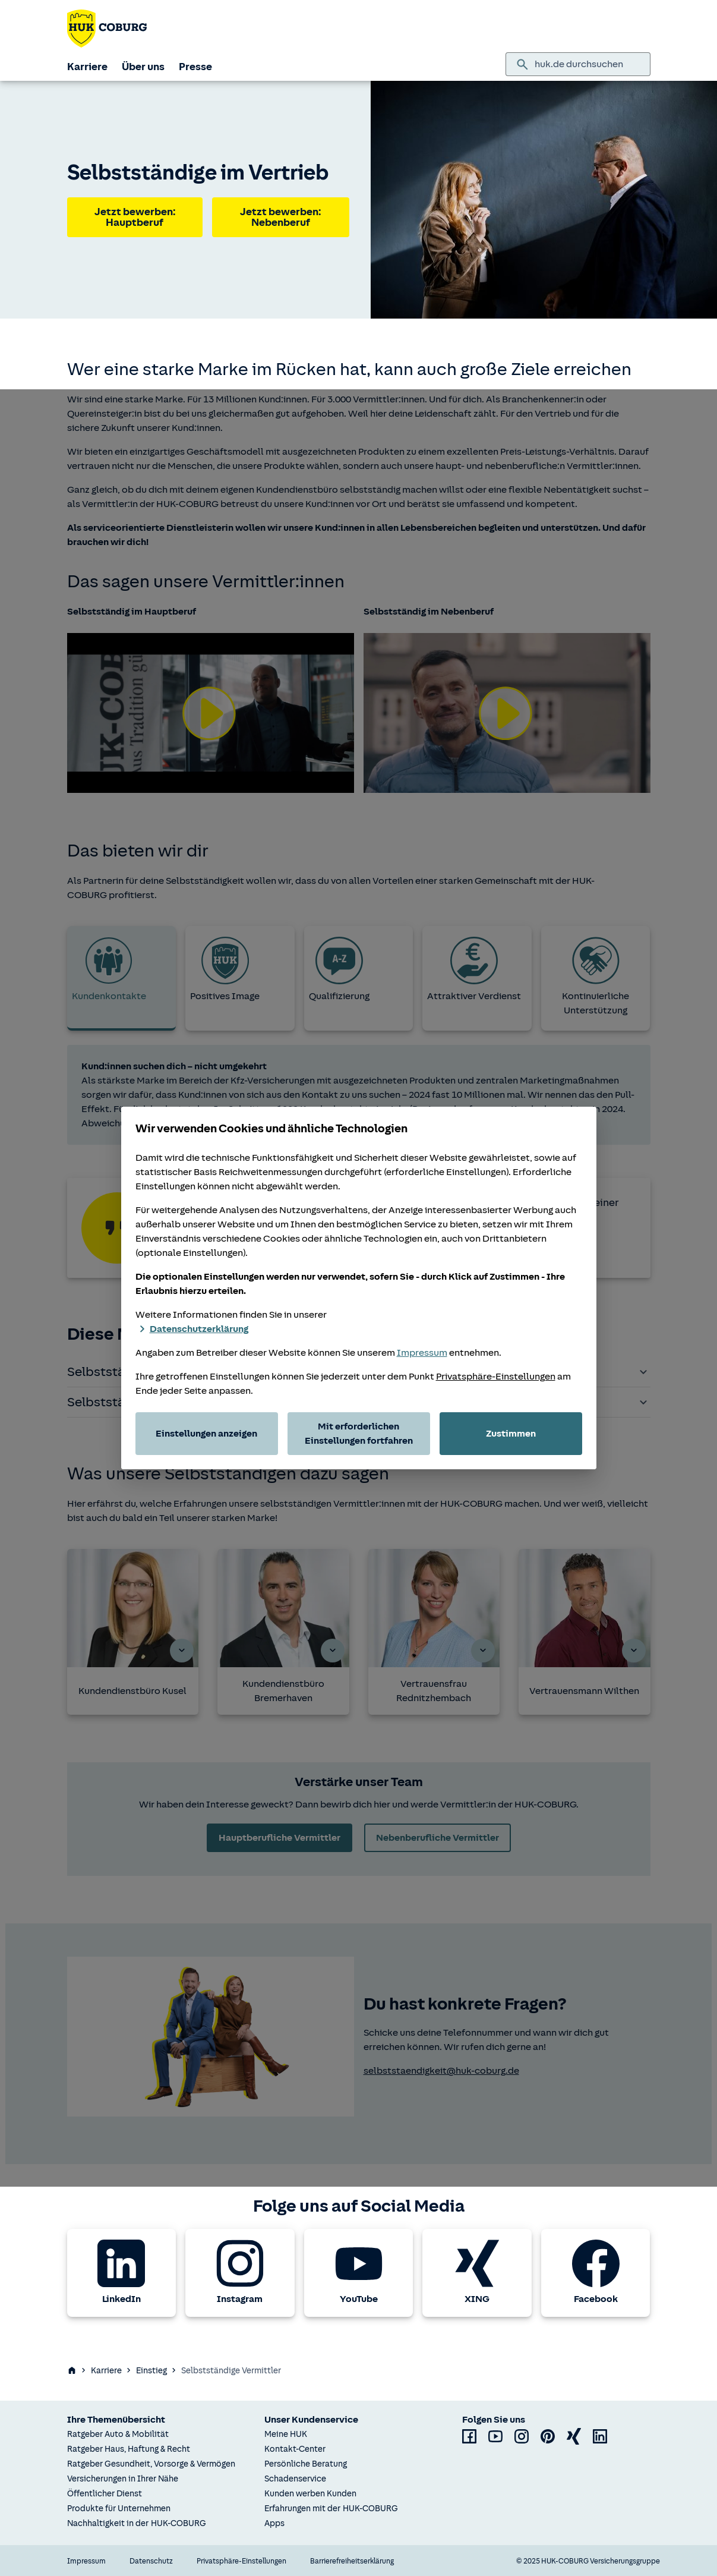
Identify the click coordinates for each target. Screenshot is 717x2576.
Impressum (422, 1352)
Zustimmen (511, 1433)
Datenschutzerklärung (191, 1329)
